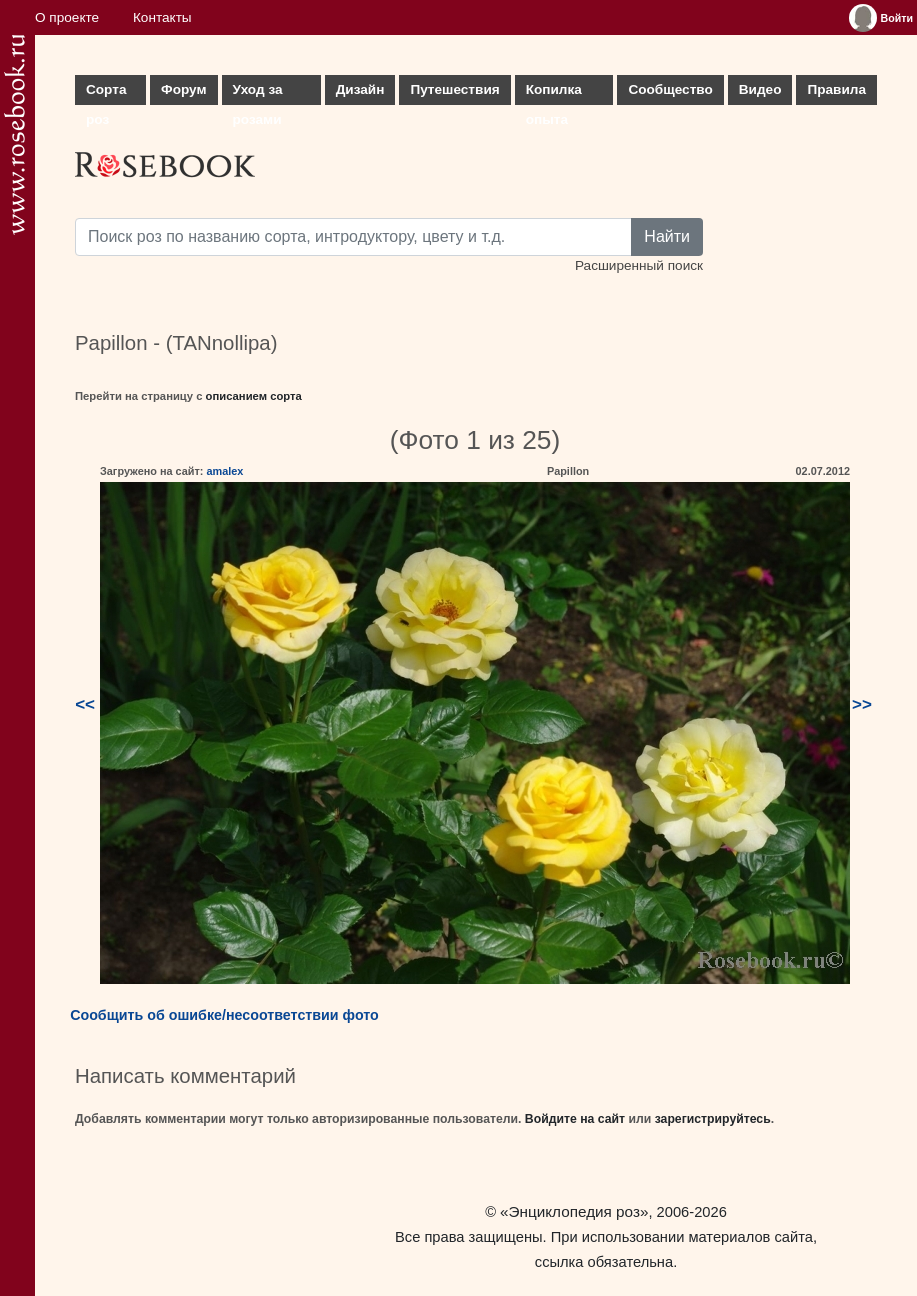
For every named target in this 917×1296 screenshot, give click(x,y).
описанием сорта (254, 396)
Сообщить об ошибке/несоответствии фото (224, 1015)
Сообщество (670, 89)
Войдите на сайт (575, 1119)
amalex (224, 471)
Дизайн (360, 89)
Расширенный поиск (639, 265)
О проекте (67, 17)
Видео (760, 89)
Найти (667, 236)
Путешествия (454, 89)
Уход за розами (258, 93)
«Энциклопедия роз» (574, 1211)
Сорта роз (106, 93)
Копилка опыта (554, 93)
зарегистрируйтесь (713, 1119)
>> (862, 704)
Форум (183, 89)
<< (85, 704)
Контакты (162, 17)
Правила (836, 89)
